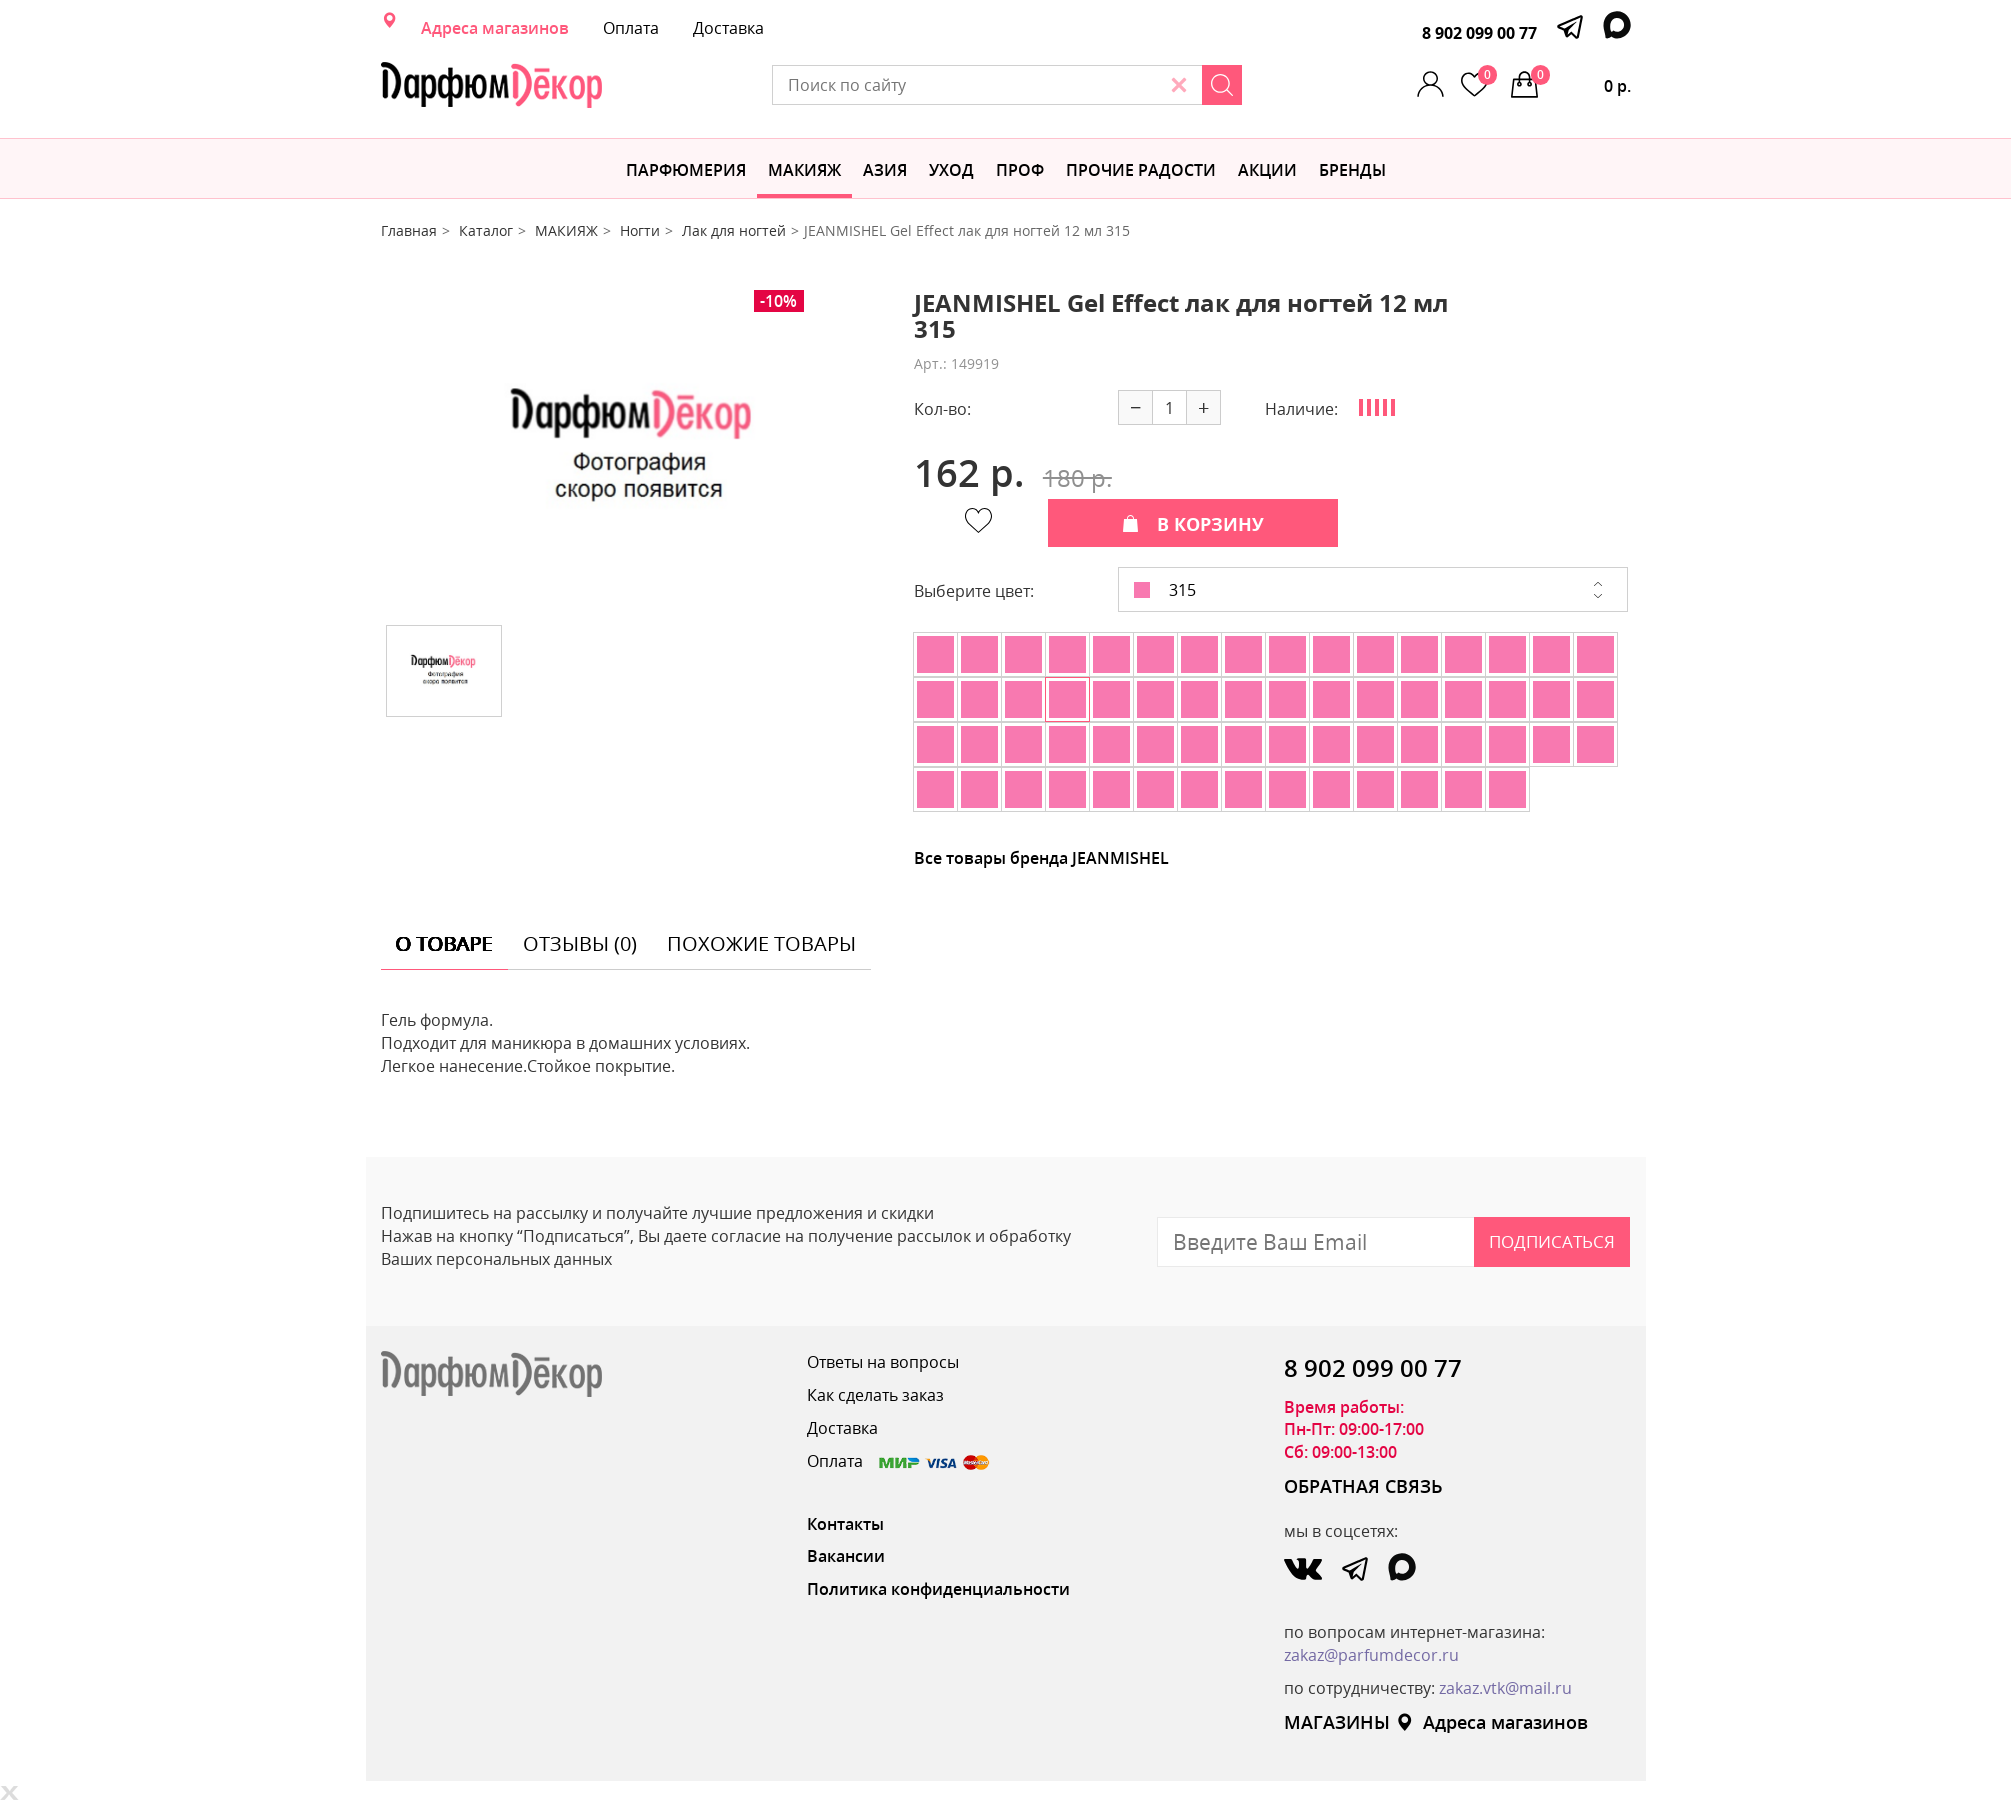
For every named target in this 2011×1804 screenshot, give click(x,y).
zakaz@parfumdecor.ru (1371, 1655)
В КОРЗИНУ (1193, 524)
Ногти (640, 230)
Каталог (486, 230)
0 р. (1581, 81)
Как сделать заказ (875, 1395)
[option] (632, 450)
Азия (885, 170)
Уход (951, 170)
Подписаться (1552, 1241)
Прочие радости (1141, 170)
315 (1165, 590)
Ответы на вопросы (883, 1362)
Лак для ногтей (734, 230)
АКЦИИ (1267, 170)
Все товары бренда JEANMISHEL (1041, 858)
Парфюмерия (686, 170)
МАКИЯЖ (804, 170)
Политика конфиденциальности (938, 1589)
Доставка (728, 28)
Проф (1020, 170)
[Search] (1222, 85)
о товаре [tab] (444, 943)
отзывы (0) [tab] (580, 943)
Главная (409, 230)
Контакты (845, 1524)
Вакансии (846, 1556)
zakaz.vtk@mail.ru (1505, 1688)
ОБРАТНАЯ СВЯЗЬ (1363, 1486)
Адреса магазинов (495, 28)
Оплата (631, 28)
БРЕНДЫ (1352, 170)
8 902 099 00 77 (1479, 33)
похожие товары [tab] (761, 943)
